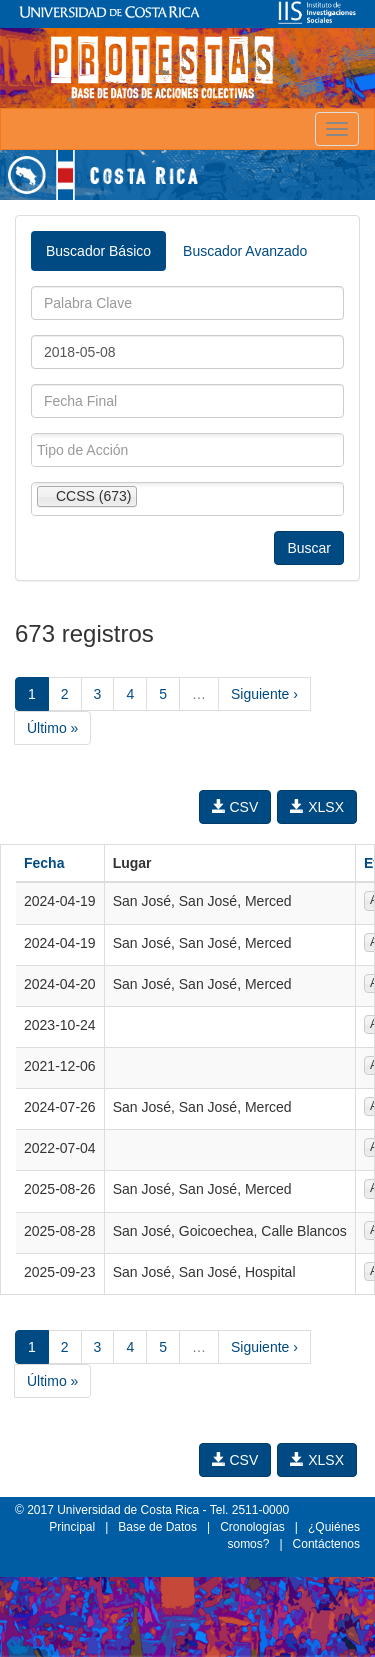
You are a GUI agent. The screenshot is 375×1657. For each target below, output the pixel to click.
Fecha (44, 863)
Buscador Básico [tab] (98, 251)
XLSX (317, 807)
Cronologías (252, 1527)
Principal (72, 1527)
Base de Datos (157, 1527)
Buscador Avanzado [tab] (245, 251)
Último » (52, 728)
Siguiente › (264, 694)
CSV (235, 807)
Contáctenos (326, 1544)
